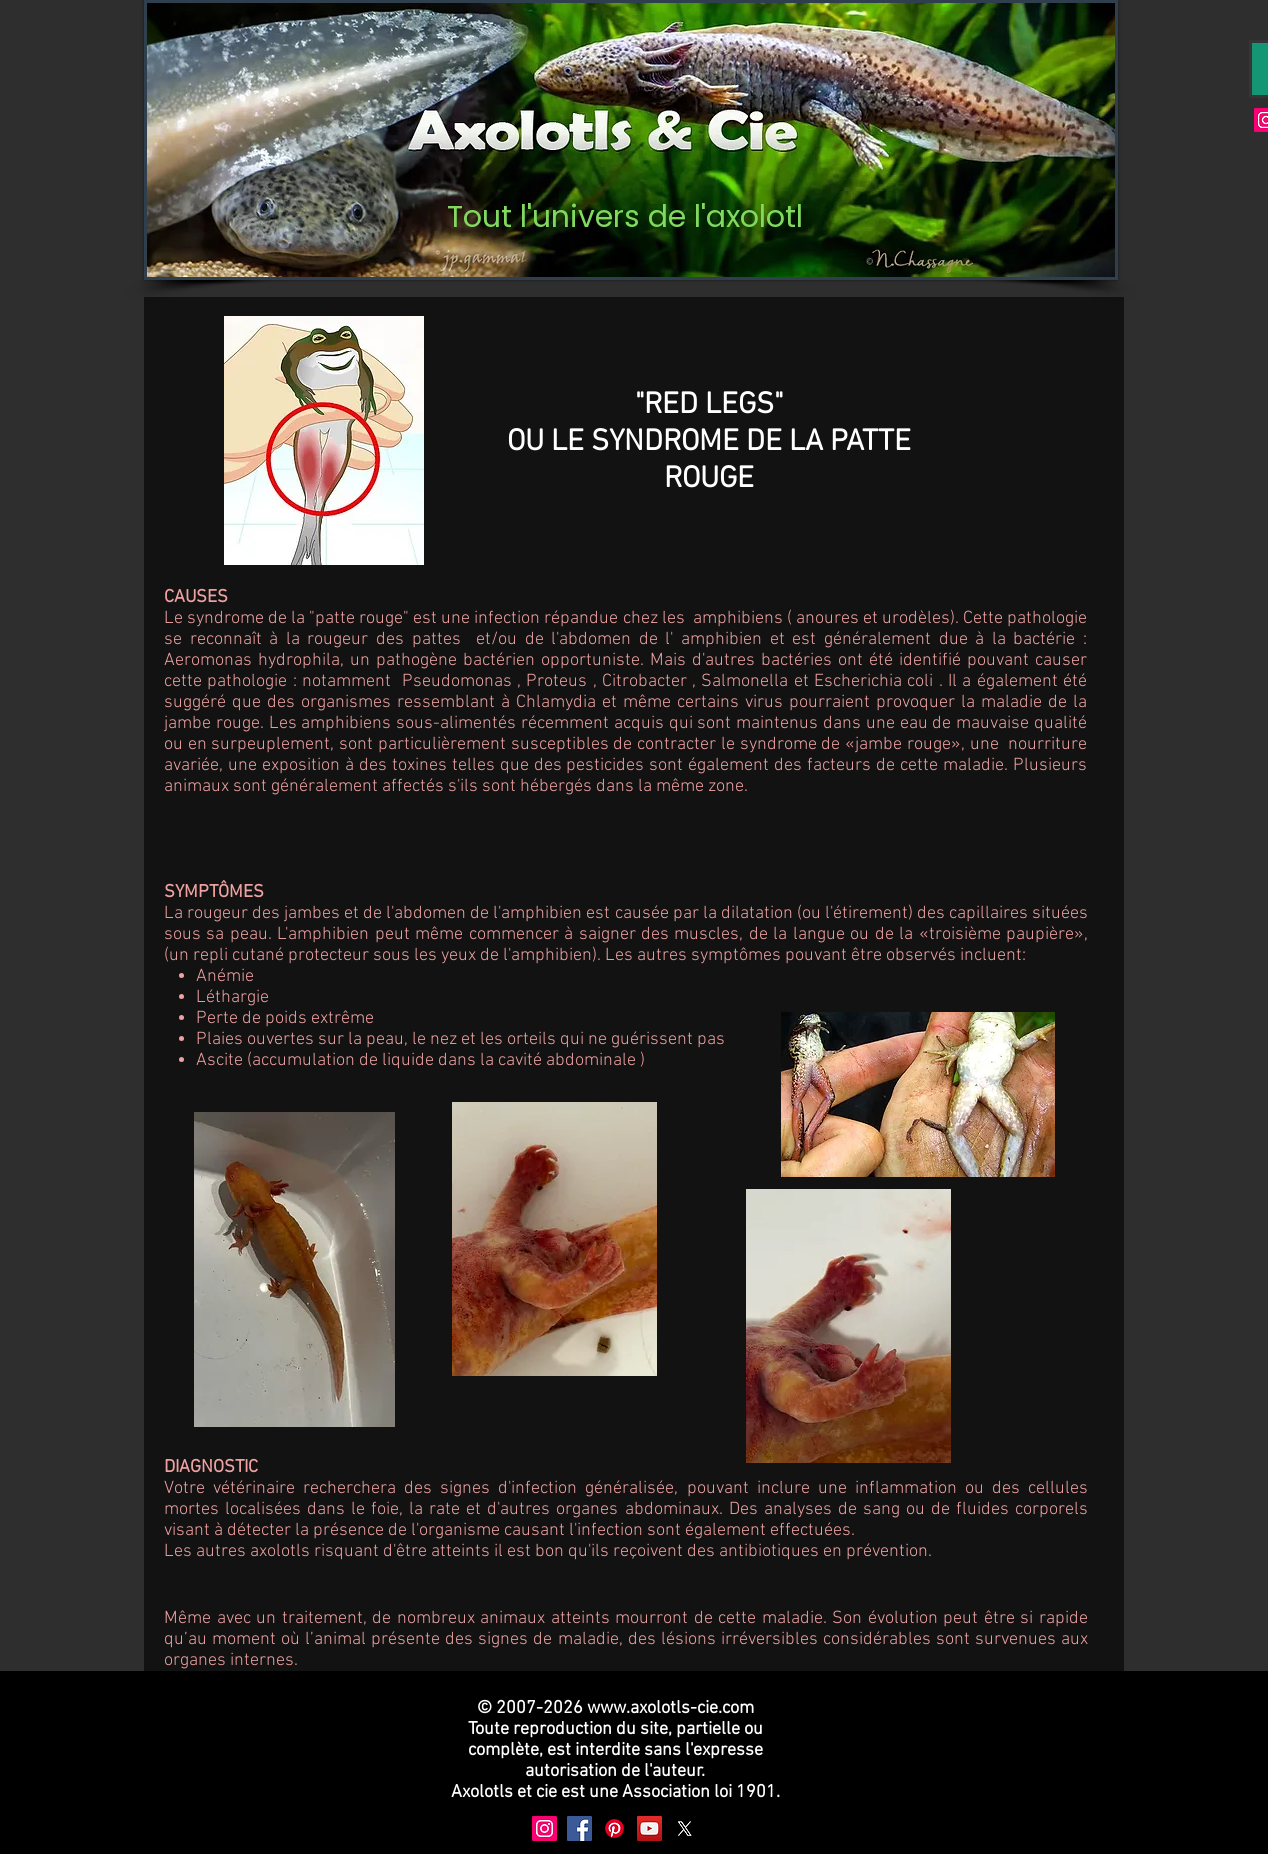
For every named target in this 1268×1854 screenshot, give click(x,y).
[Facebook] (579, 1828)
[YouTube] (649, 1828)
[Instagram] (544, 1828)
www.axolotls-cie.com (670, 1708)
